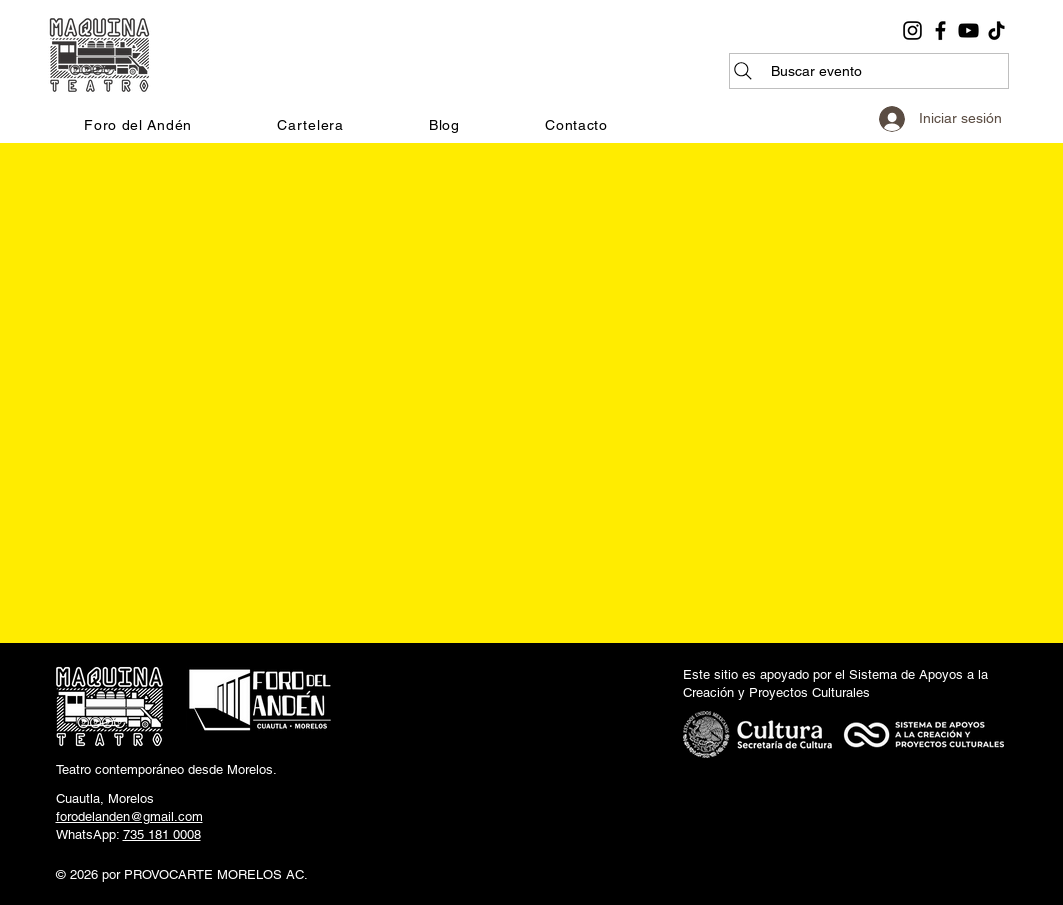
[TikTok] (996, 30)
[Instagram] (912, 30)
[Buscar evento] (869, 71)
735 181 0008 (162, 834)
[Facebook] (940, 30)
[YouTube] (968, 30)
